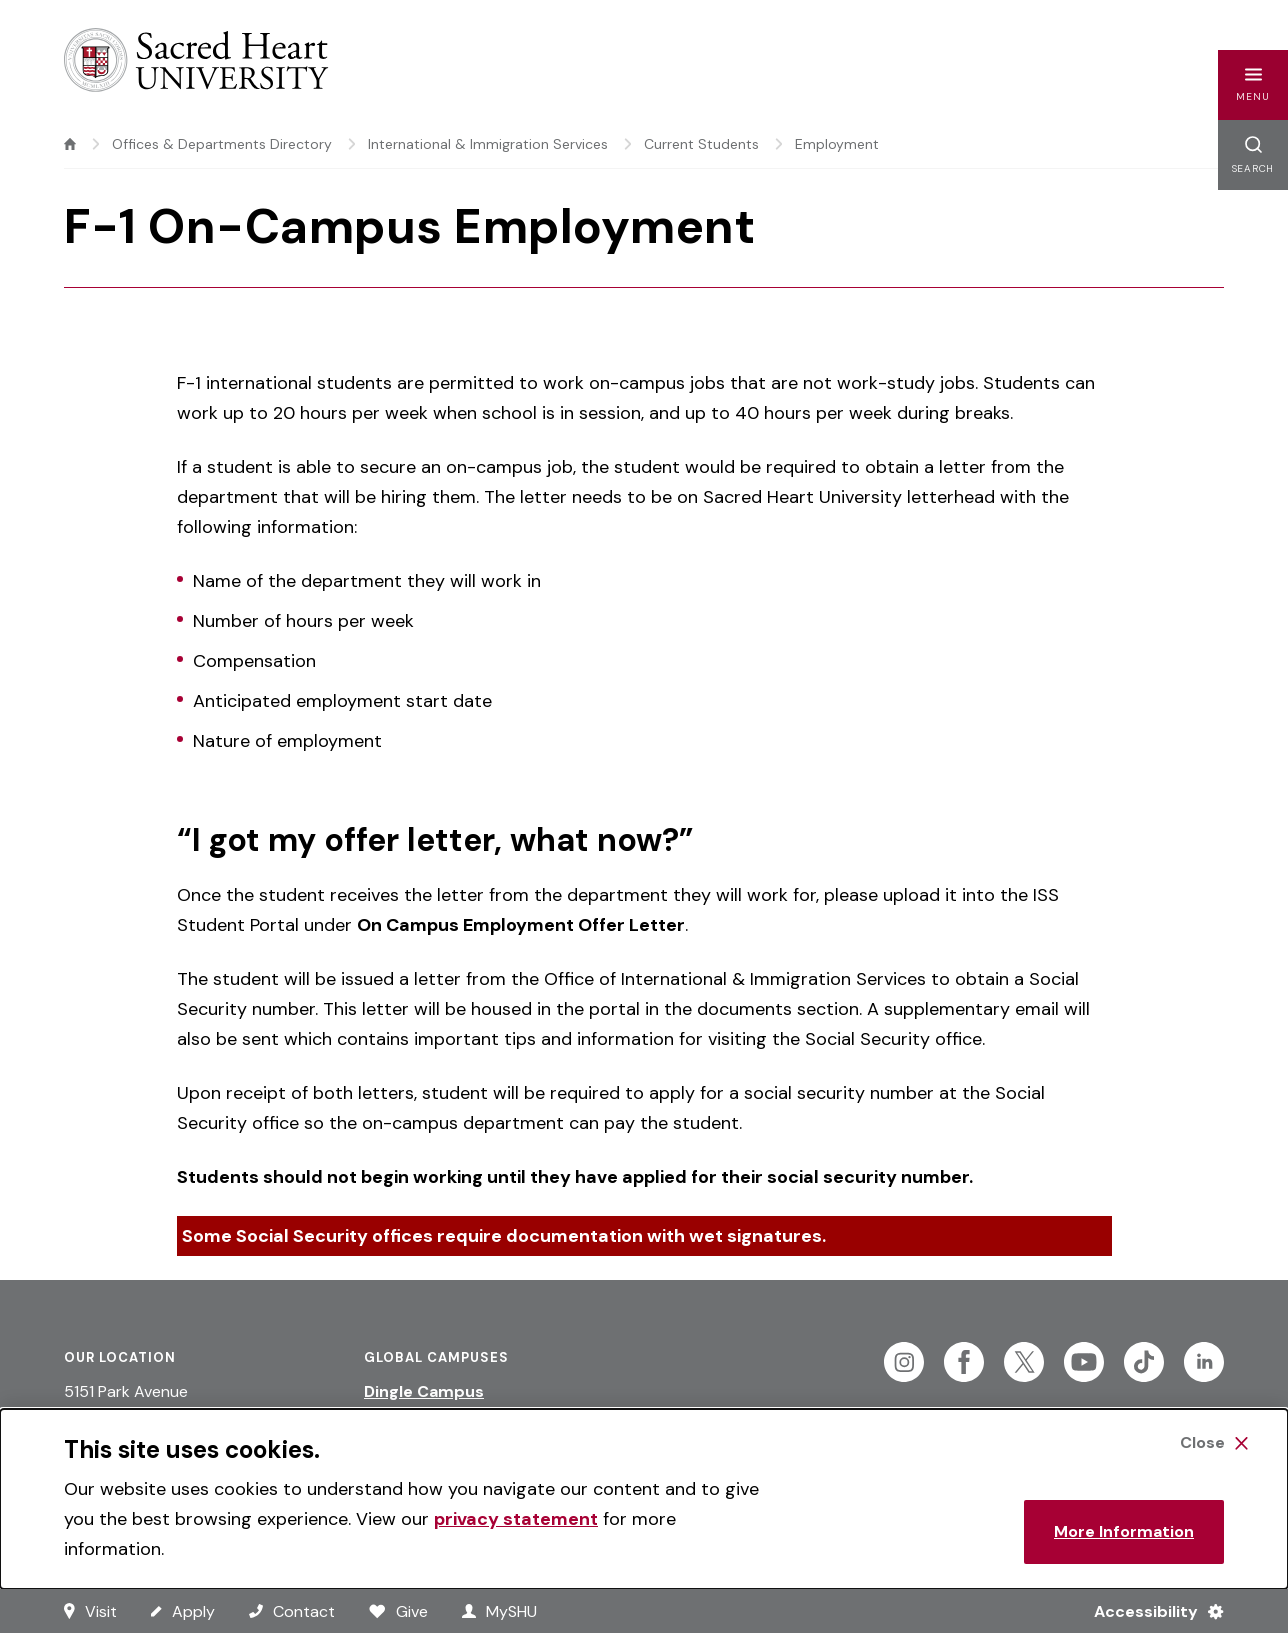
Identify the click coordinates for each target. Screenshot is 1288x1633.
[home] (70, 144)
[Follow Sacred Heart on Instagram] (904, 1362)
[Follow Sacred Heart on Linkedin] (1204, 1362)
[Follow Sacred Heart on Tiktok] (1144, 1362)
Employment (837, 144)
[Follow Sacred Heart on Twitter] (1024, 1362)
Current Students (701, 144)
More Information (1124, 1531)
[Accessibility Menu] (1150, 1611)
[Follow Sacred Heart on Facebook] (964, 1362)
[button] (1253, 85)
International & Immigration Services (488, 144)
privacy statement (516, 1519)
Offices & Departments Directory (222, 144)
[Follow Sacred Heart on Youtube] (1084, 1362)
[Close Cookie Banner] (1214, 1443)
